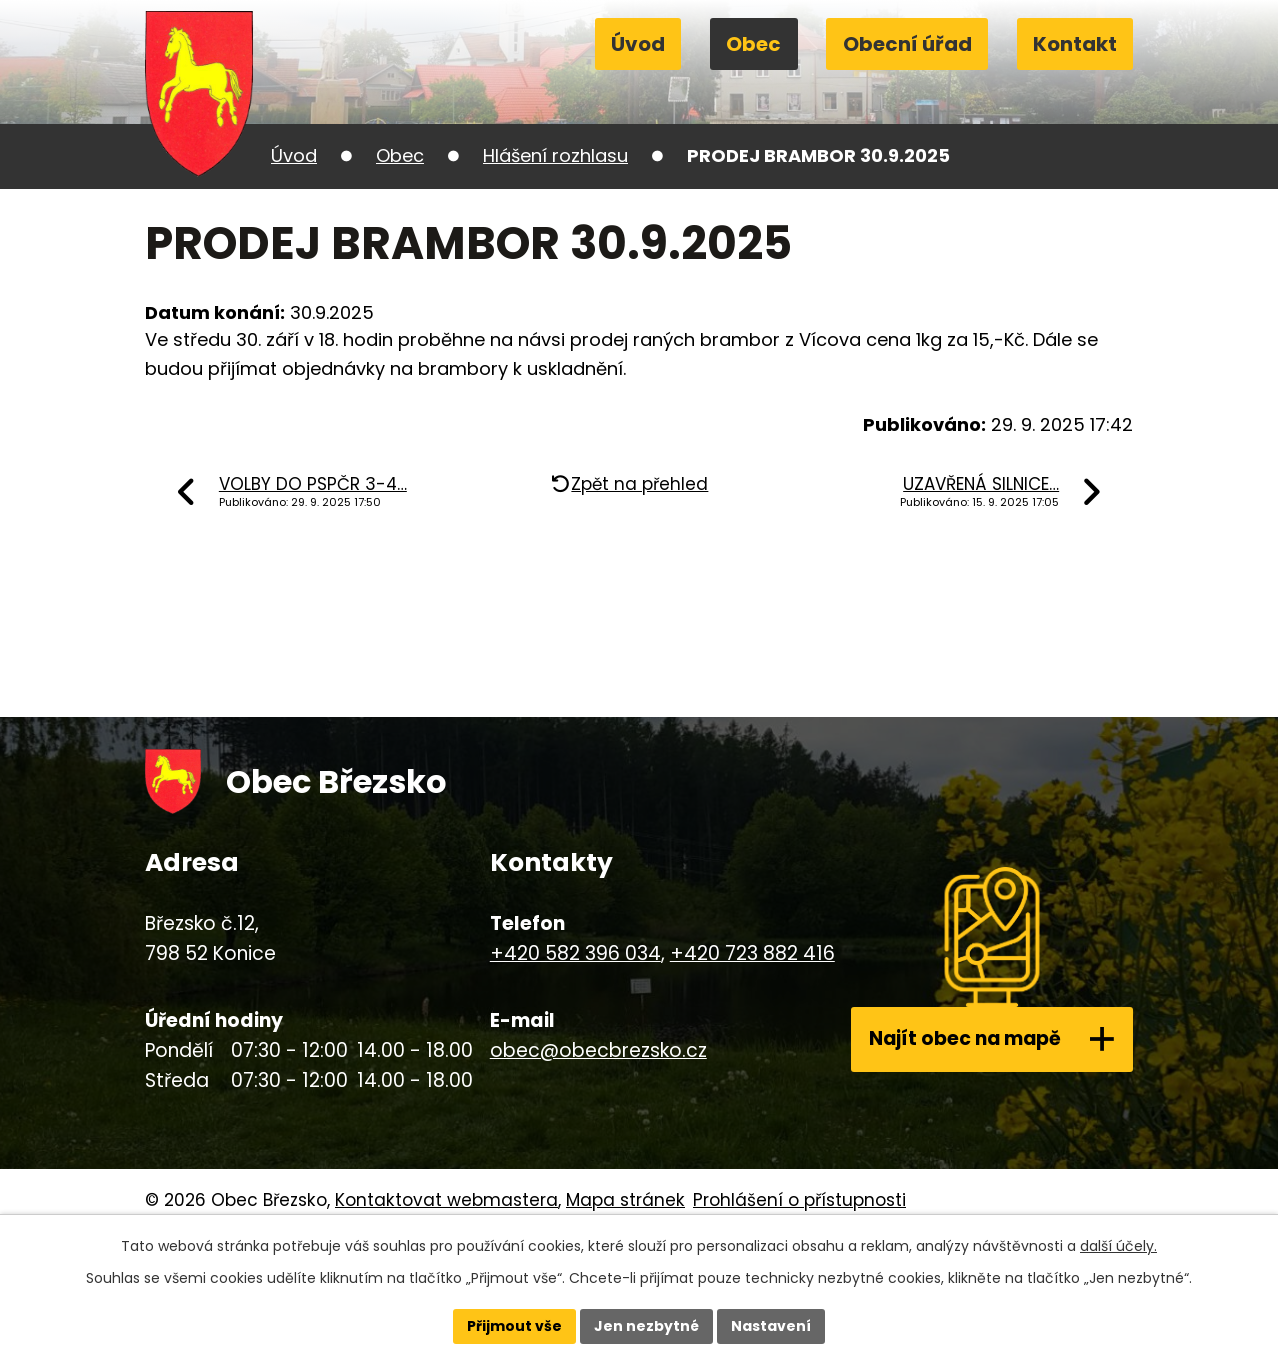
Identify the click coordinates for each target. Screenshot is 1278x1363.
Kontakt (1075, 44)
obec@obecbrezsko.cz (596, 1050)
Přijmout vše (514, 1326)
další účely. (1118, 1246)
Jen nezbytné (646, 1326)
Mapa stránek (625, 1200)
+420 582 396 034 (573, 953)
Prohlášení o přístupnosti (799, 1200)
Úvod (638, 44)
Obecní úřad (907, 44)
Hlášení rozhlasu (555, 155)
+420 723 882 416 (750, 953)
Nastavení (771, 1326)
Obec (753, 44)
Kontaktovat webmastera (446, 1200)
